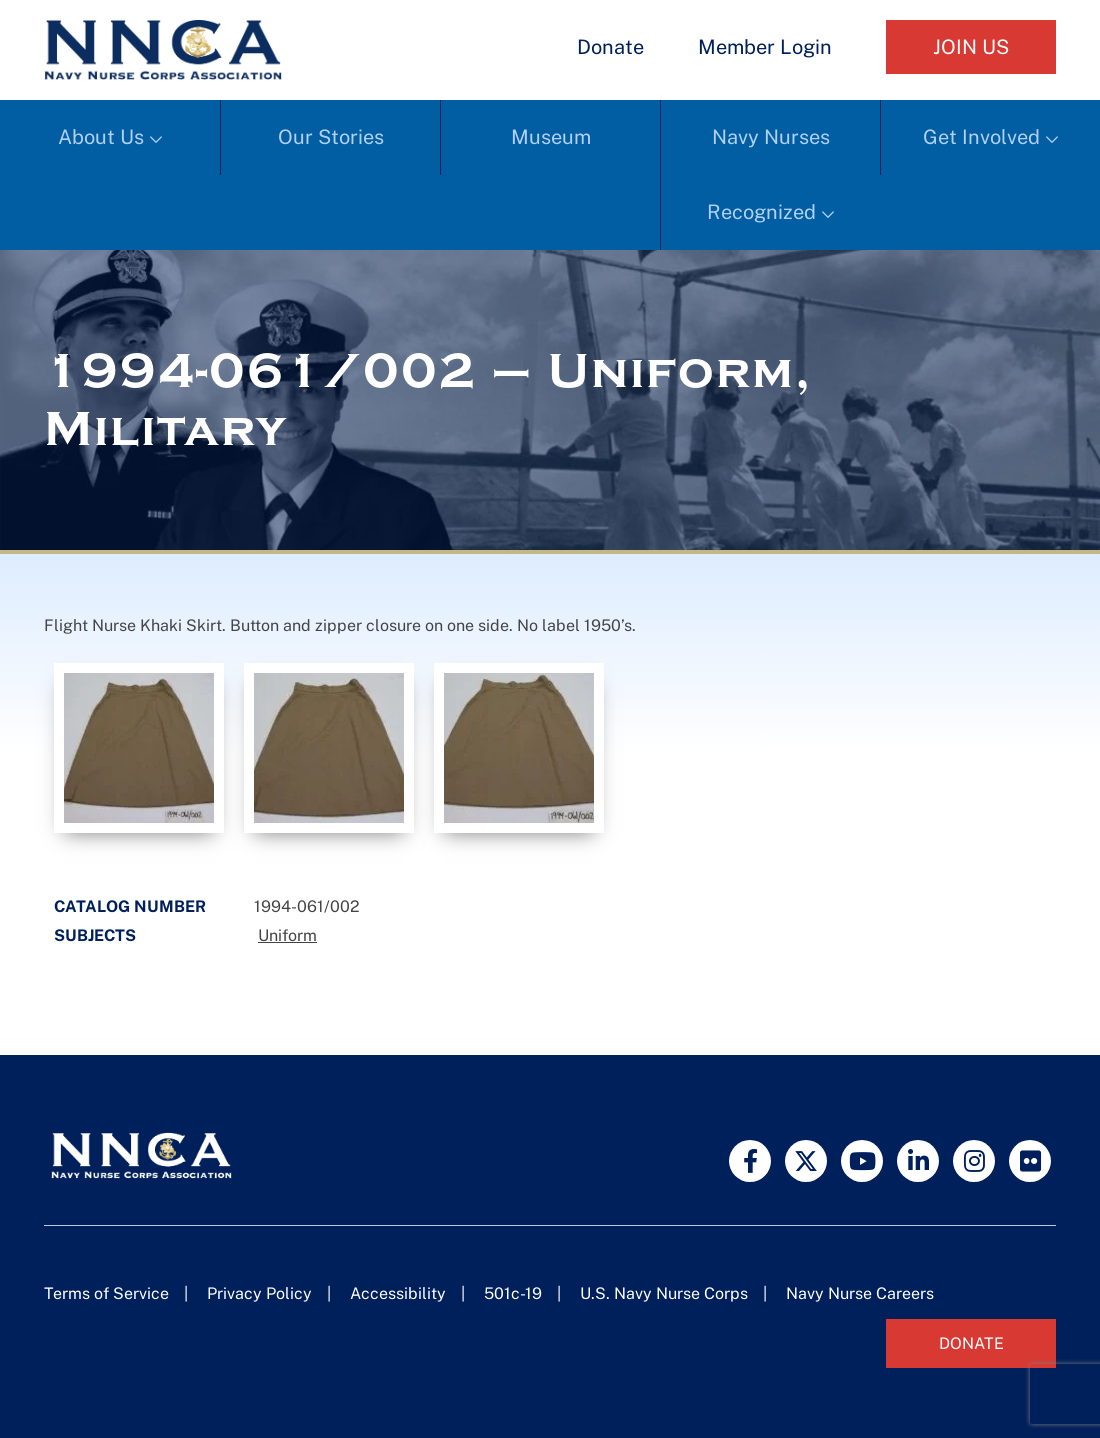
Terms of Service (106, 1293)
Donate (610, 47)
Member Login (765, 47)
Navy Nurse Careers (860, 1293)
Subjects (95, 935)
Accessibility (398, 1293)
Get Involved (981, 137)
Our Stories (331, 137)
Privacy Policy (259, 1293)
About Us (101, 137)
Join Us (971, 47)
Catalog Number (130, 906)
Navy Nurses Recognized (768, 174)
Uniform (287, 935)
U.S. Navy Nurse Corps (664, 1293)
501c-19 (513, 1293)
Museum (551, 137)
